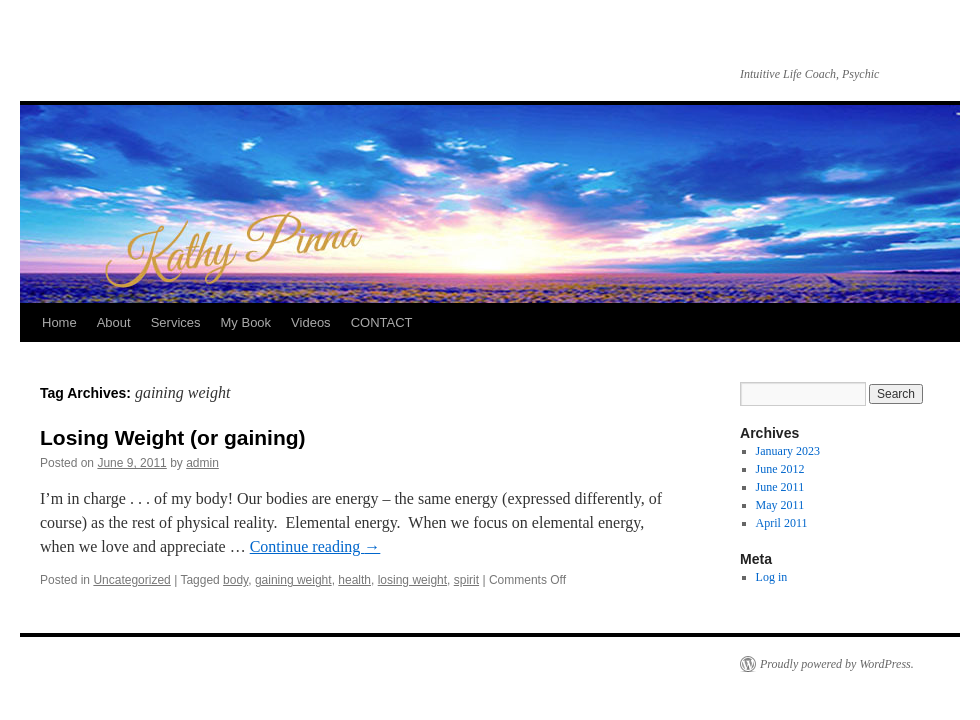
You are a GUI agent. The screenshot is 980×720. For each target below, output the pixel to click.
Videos (311, 322)
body (235, 580)
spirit (466, 580)
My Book (246, 322)
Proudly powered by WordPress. (837, 664)
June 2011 (780, 487)
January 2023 (788, 451)
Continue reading (315, 546)
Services (176, 322)
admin (202, 463)
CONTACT (382, 322)
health (354, 580)
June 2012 (780, 469)
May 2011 (780, 505)
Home (59, 322)
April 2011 (782, 523)
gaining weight (293, 580)
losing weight (412, 580)
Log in (772, 577)
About (114, 322)
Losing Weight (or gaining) (173, 437)
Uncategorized (131, 580)
